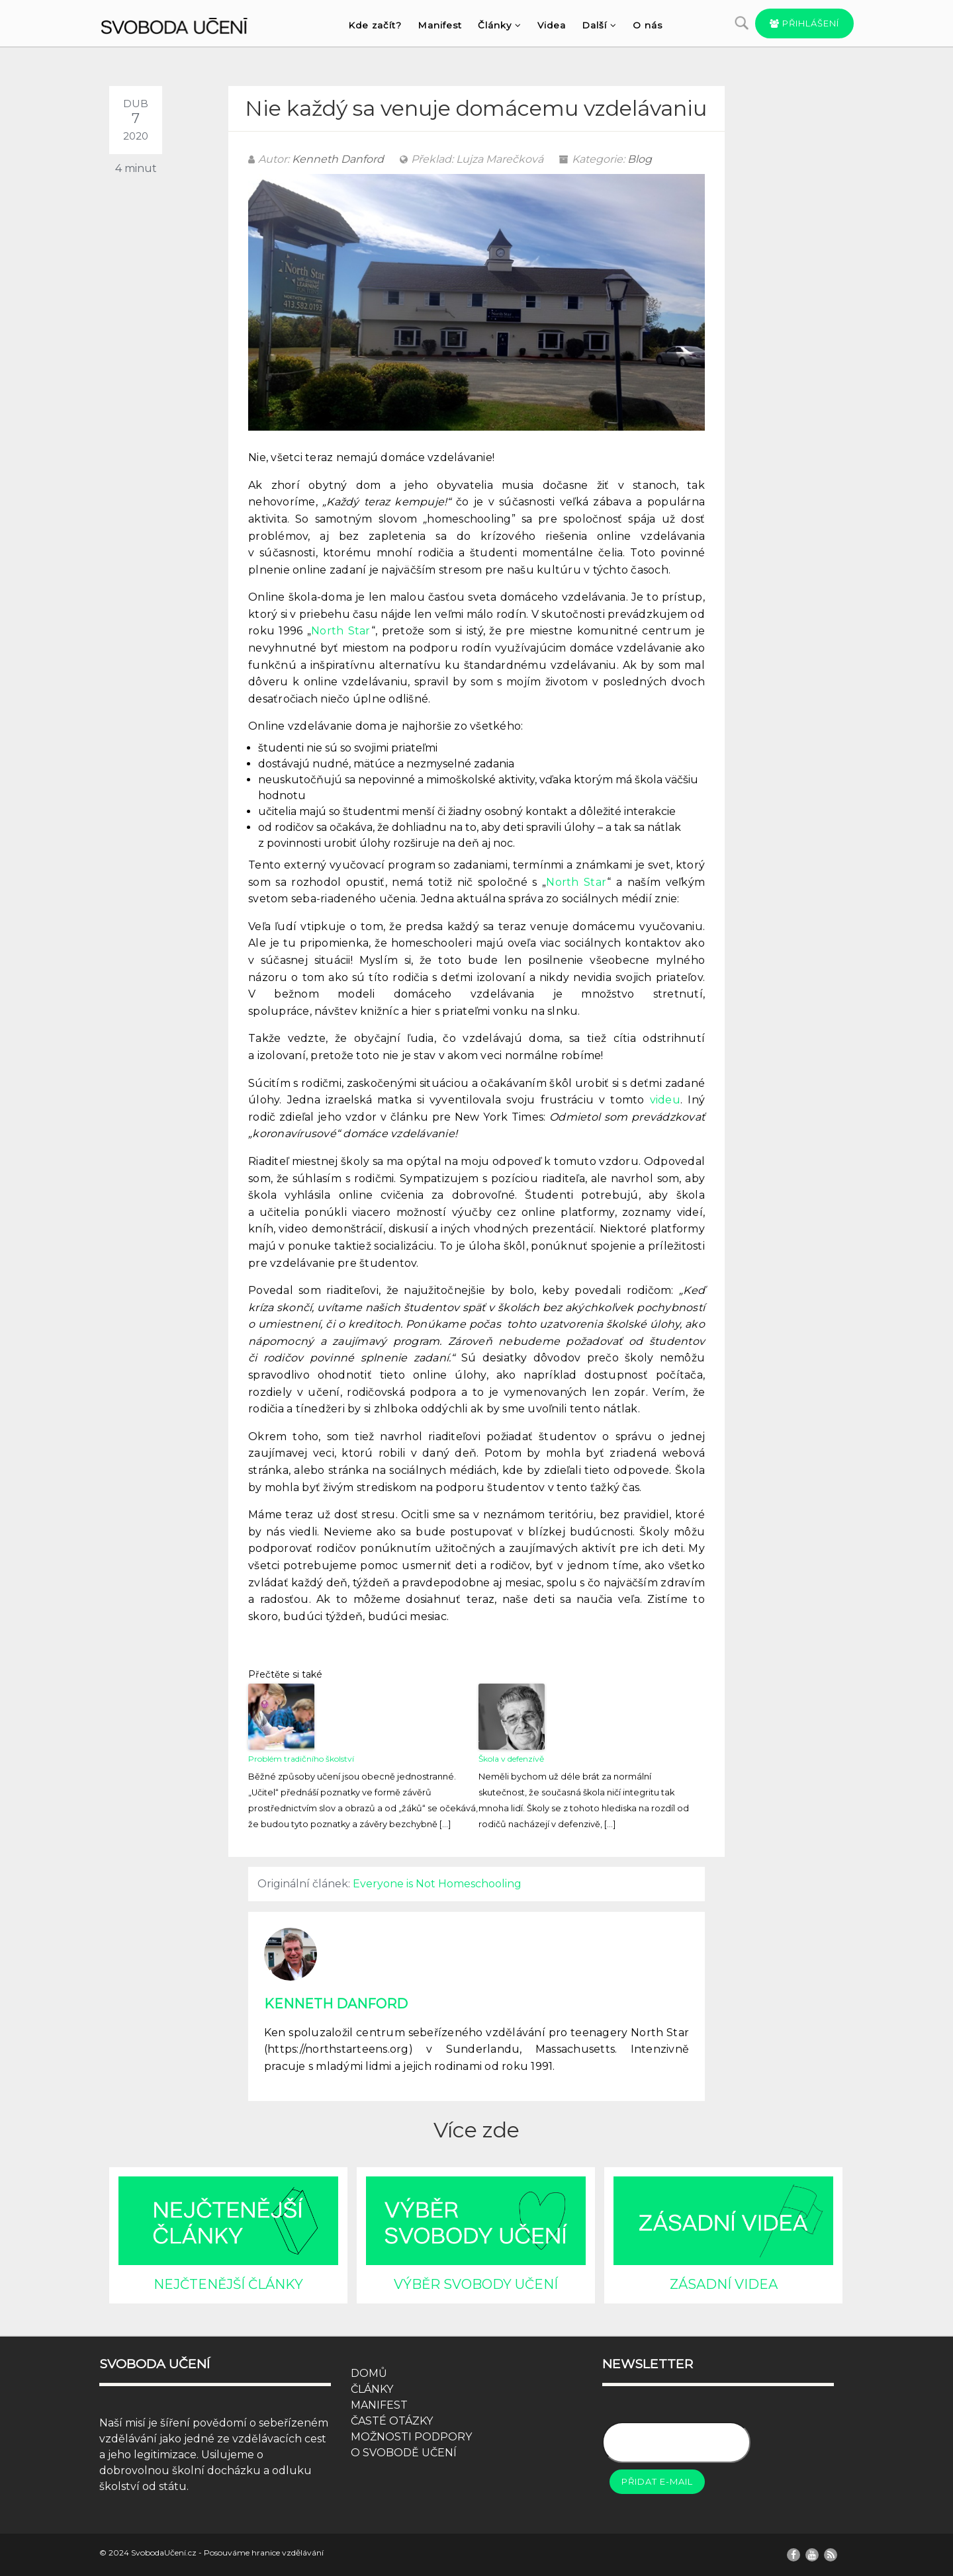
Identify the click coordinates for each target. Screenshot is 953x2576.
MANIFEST (379, 2405)
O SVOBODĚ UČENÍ (404, 2452)
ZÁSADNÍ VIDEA (724, 2284)
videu (665, 1100)
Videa (551, 25)
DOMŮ (369, 2373)
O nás (647, 25)
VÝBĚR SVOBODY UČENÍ (476, 2284)
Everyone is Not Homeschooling (437, 1883)
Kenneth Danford (338, 159)
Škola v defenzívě (511, 1759)
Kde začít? (375, 25)
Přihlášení (804, 23)
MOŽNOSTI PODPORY (411, 2436)
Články (500, 25)
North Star (341, 630)
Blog (639, 159)
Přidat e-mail (657, 2481)
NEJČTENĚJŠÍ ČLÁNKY (228, 2284)
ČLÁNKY (372, 2389)
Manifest (440, 25)
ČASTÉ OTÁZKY (392, 2421)
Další (599, 25)
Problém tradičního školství (301, 1759)
